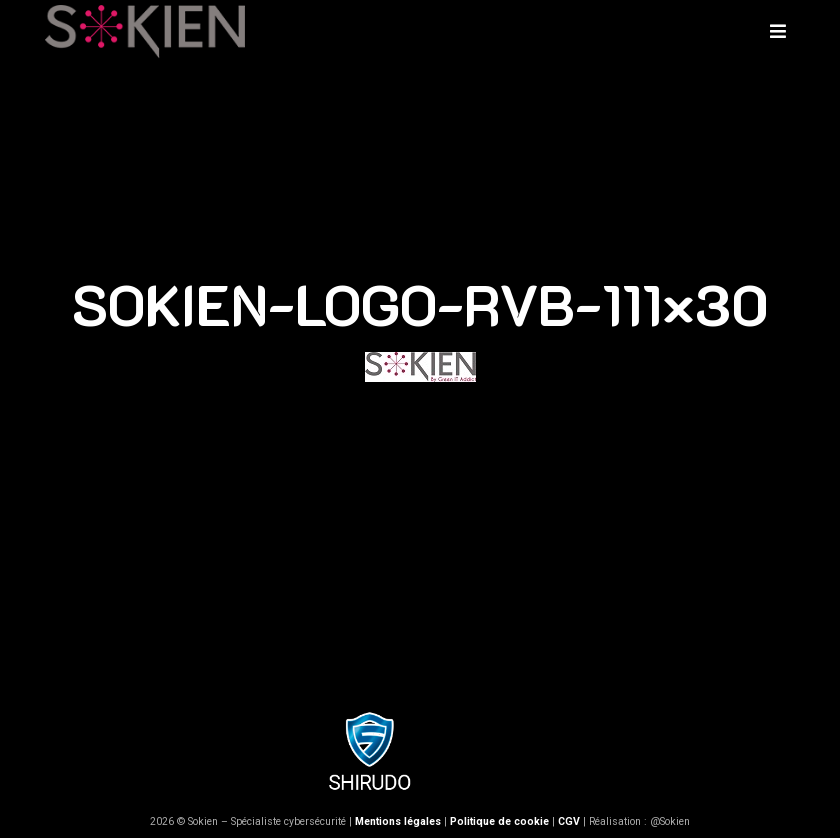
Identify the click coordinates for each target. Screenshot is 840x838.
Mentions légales (398, 821)
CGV (569, 821)
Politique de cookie (499, 821)
